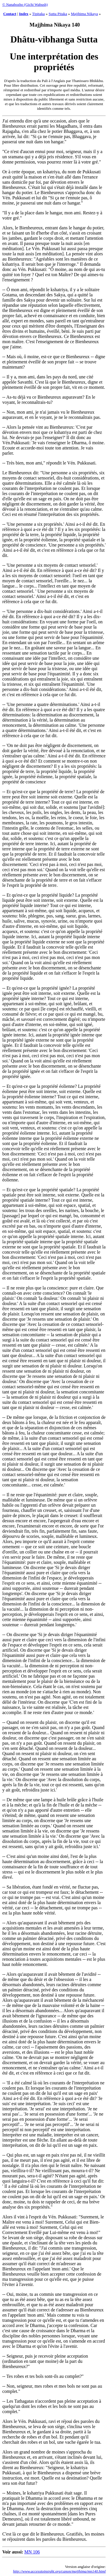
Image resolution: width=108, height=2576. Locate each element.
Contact (9, 14)
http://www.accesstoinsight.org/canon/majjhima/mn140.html (59, 2571)
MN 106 (32, 2551)
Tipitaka (38, 14)
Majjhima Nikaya (84, 14)
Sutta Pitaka (58, 14)
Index (24, 14)
